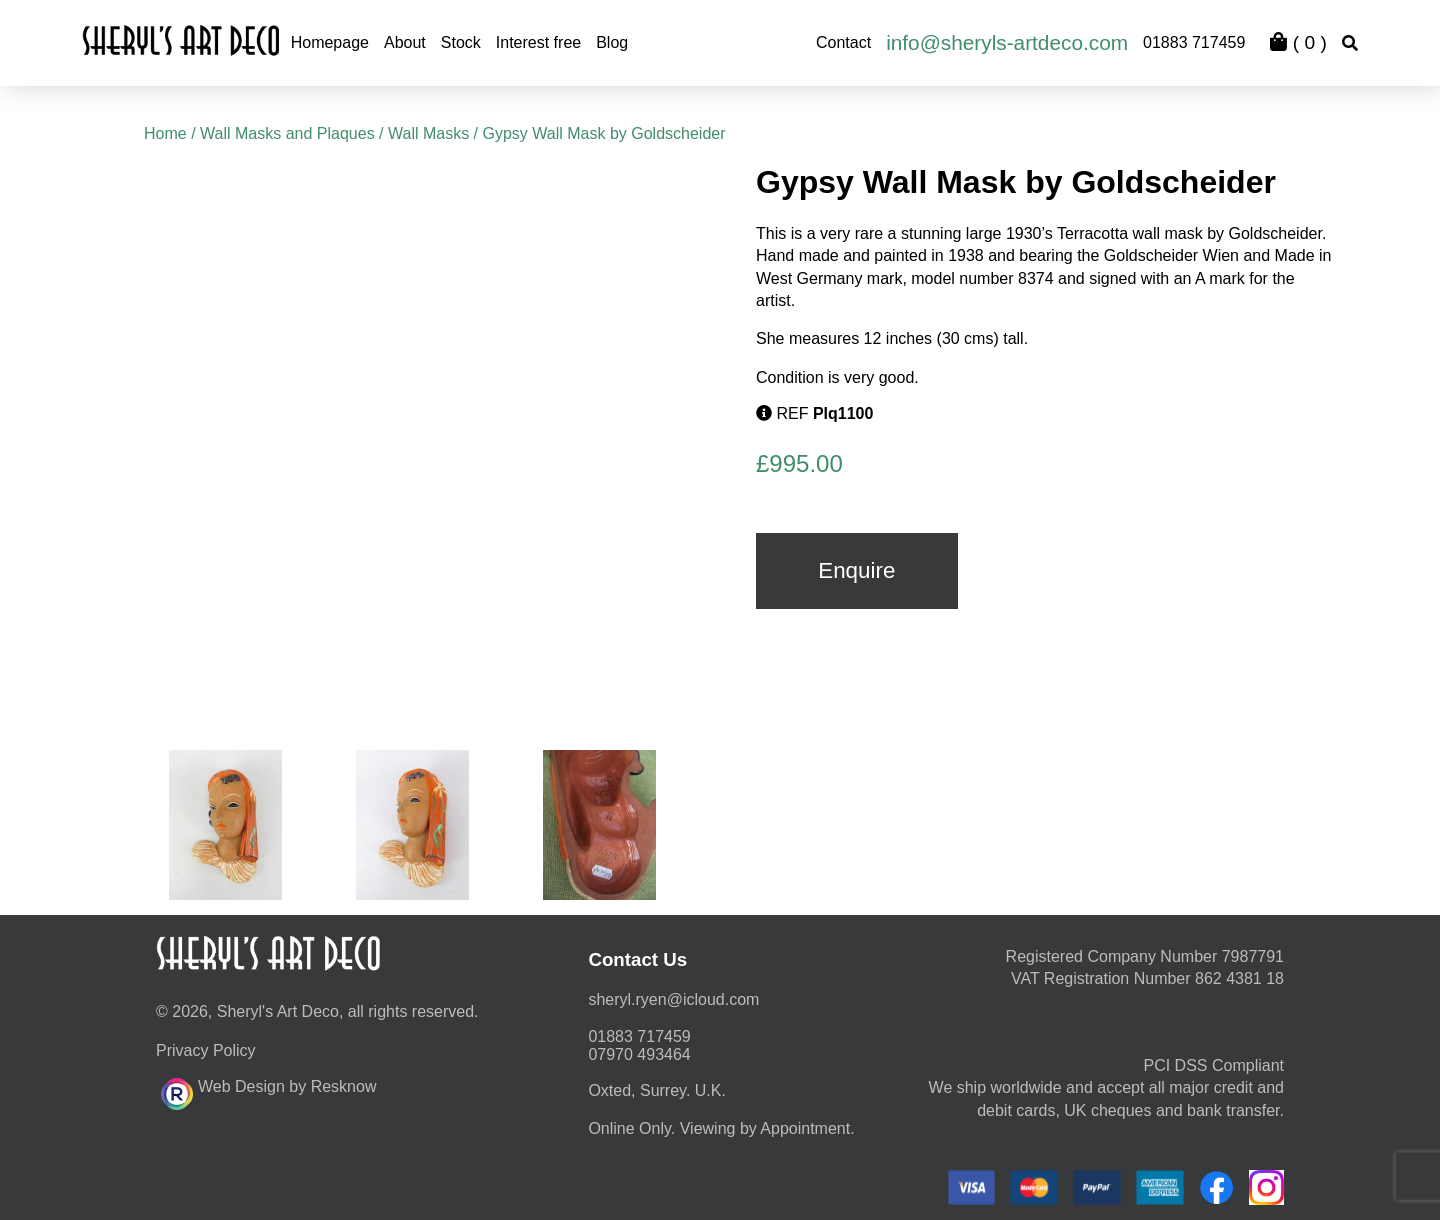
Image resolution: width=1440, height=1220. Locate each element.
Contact (843, 42)
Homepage (330, 42)
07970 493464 (639, 1054)
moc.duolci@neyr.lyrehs (673, 999)
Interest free (538, 42)
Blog (612, 42)
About (405, 42)
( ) (1298, 42)
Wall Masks (428, 133)
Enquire (856, 570)
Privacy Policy (206, 1050)
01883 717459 (1194, 42)
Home (165, 133)
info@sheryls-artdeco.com (1007, 42)
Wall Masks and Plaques (287, 133)
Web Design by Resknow (268, 1091)
